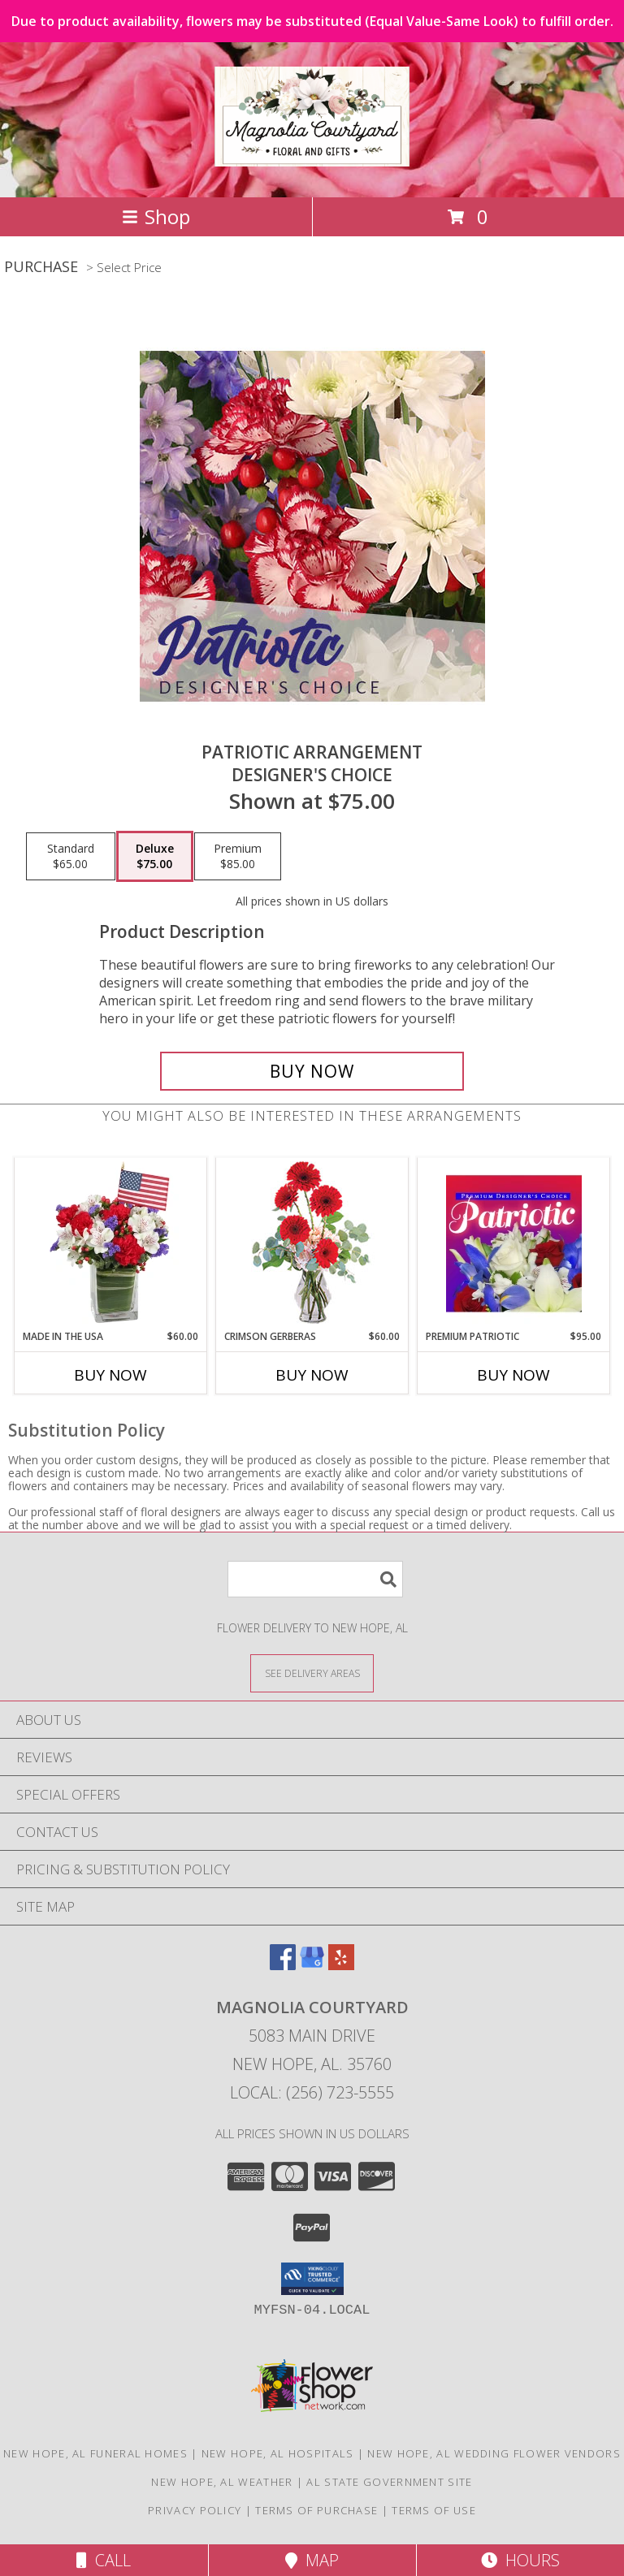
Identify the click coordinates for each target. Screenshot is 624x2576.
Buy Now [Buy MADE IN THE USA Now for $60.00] (110, 1374)
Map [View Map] (312, 2560)
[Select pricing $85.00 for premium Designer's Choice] (237, 856)
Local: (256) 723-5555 (312, 2092)
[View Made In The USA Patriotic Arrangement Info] (111, 1243)
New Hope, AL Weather (221, 2481)
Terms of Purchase (316, 2510)
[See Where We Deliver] (312, 1672)
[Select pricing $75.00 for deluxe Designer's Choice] (155, 856)
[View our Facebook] (283, 1965)
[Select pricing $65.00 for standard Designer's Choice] (71, 856)
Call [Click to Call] (103, 2560)
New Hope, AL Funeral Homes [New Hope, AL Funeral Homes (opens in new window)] (95, 2453)
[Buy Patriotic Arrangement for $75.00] (312, 1071)
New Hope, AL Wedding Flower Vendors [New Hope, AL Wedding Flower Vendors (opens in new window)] (494, 2453)
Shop (156, 216)
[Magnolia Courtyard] (312, 157)
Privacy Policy (194, 2510)
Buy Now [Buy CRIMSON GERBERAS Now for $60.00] (312, 1374)
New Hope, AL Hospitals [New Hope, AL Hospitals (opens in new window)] (278, 2453)
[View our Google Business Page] (312, 1965)
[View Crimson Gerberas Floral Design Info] (312, 1243)
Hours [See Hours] (520, 2560)
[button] (312, 2279)
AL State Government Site (389, 2481)
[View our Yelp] (341, 1965)
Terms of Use (434, 2510)
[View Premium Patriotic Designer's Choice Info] (514, 1243)
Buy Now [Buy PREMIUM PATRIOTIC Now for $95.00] (513, 1374)
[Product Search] (315, 1579)
